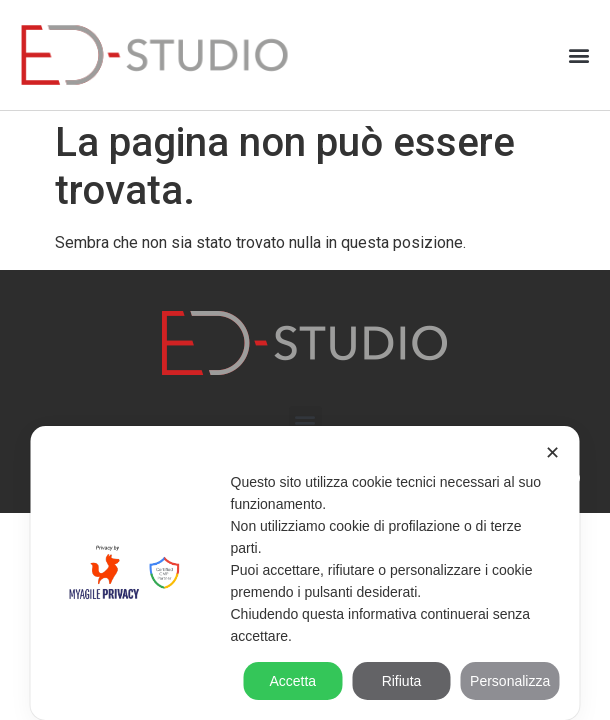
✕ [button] (552, 453)
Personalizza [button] (510, 681)
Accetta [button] (292, 681)
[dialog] (305, 573)
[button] (578, 55)
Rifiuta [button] (402, 681)
